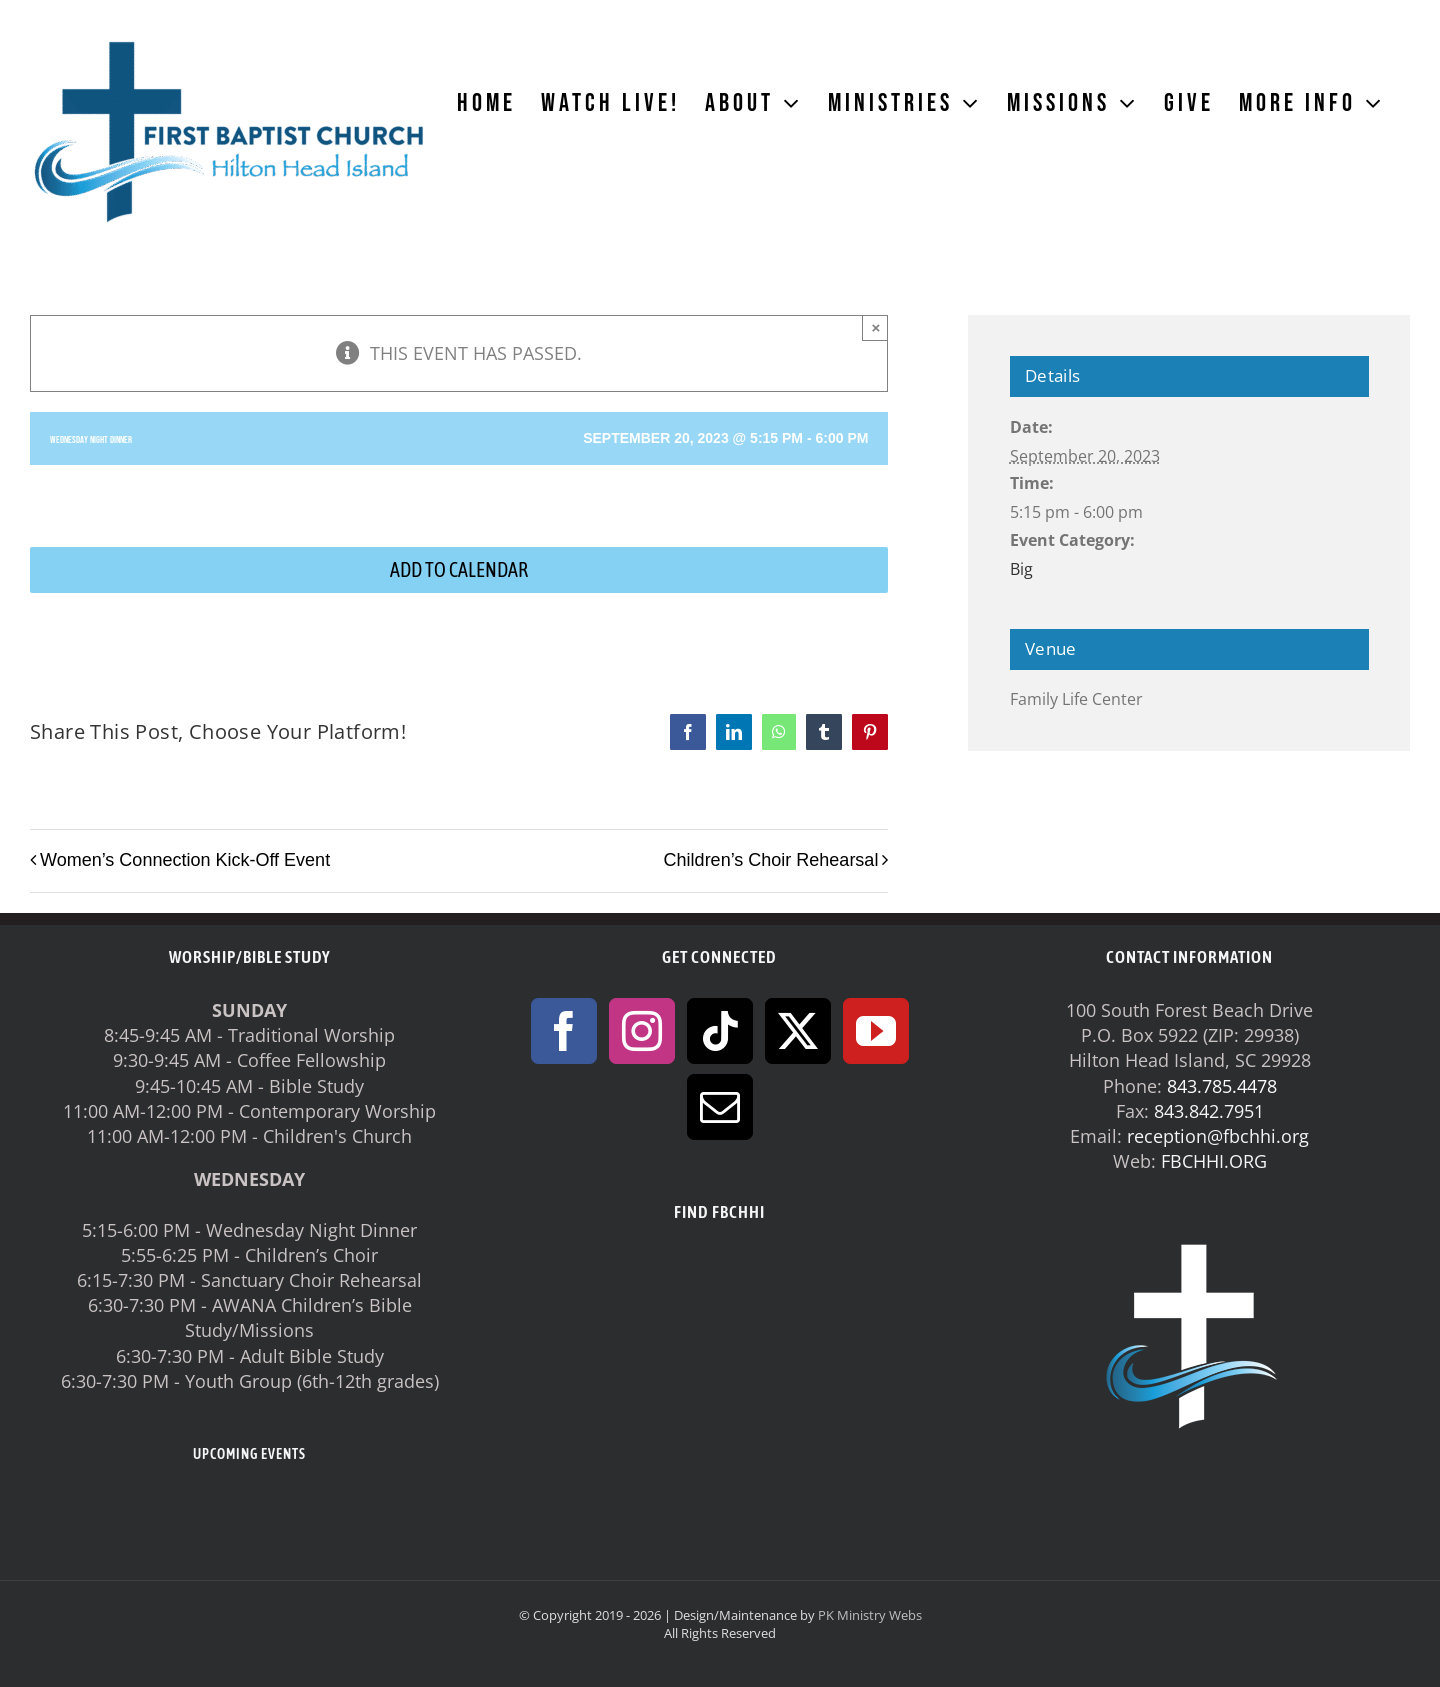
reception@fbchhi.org (1218, 1136)
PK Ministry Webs (870, 1615)
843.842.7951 (1209, 1111)
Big (1021, 569)
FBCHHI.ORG (1214, 1161)
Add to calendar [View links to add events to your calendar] (459, 570)
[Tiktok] (720, 1031)
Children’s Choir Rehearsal (771, 860)
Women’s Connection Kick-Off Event (185, 860)
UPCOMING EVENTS (249, 1454)
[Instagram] (642, 1031)
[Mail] (720, 1107)
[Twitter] (798, 1031)
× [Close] (876, 327)
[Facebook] (564, 1031)
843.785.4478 (1222, 1086)
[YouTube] (876, 1031)
